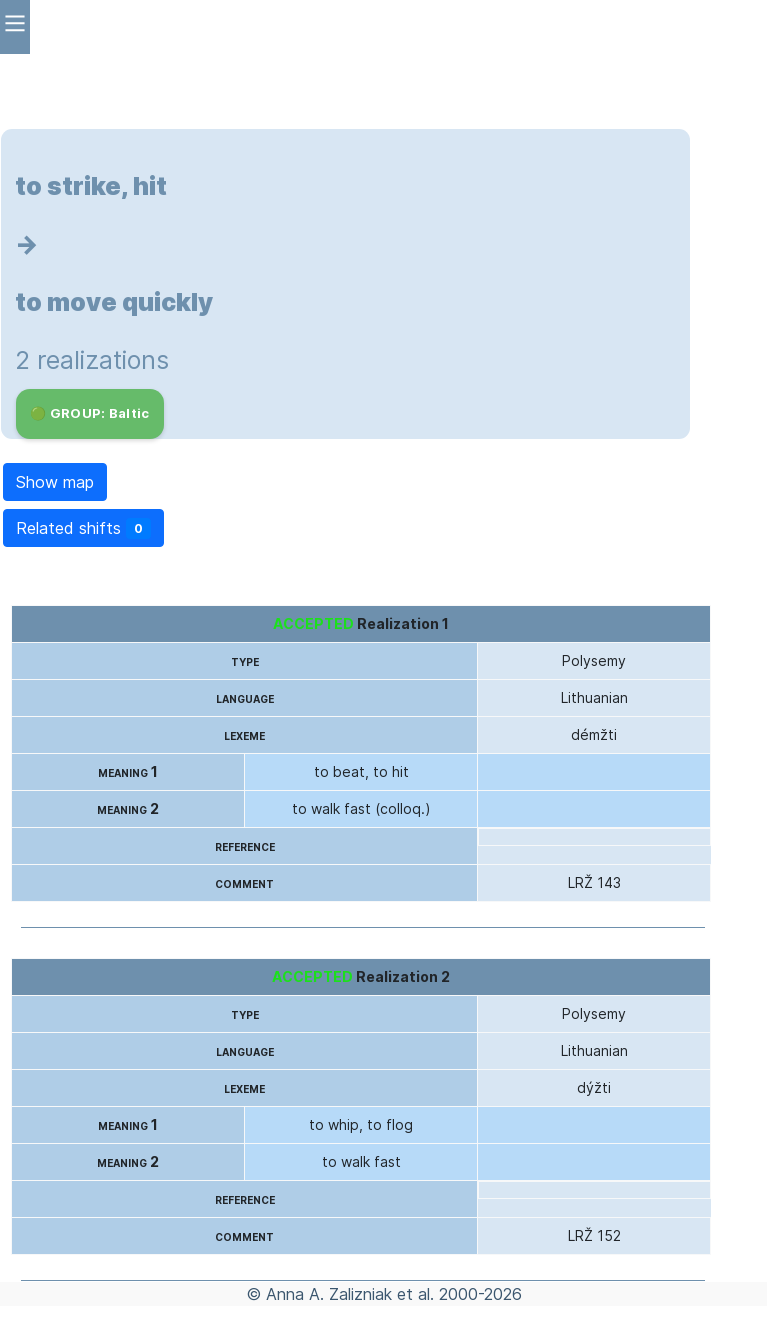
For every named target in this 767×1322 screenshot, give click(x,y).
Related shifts (83, 528)
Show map (55, 482)
